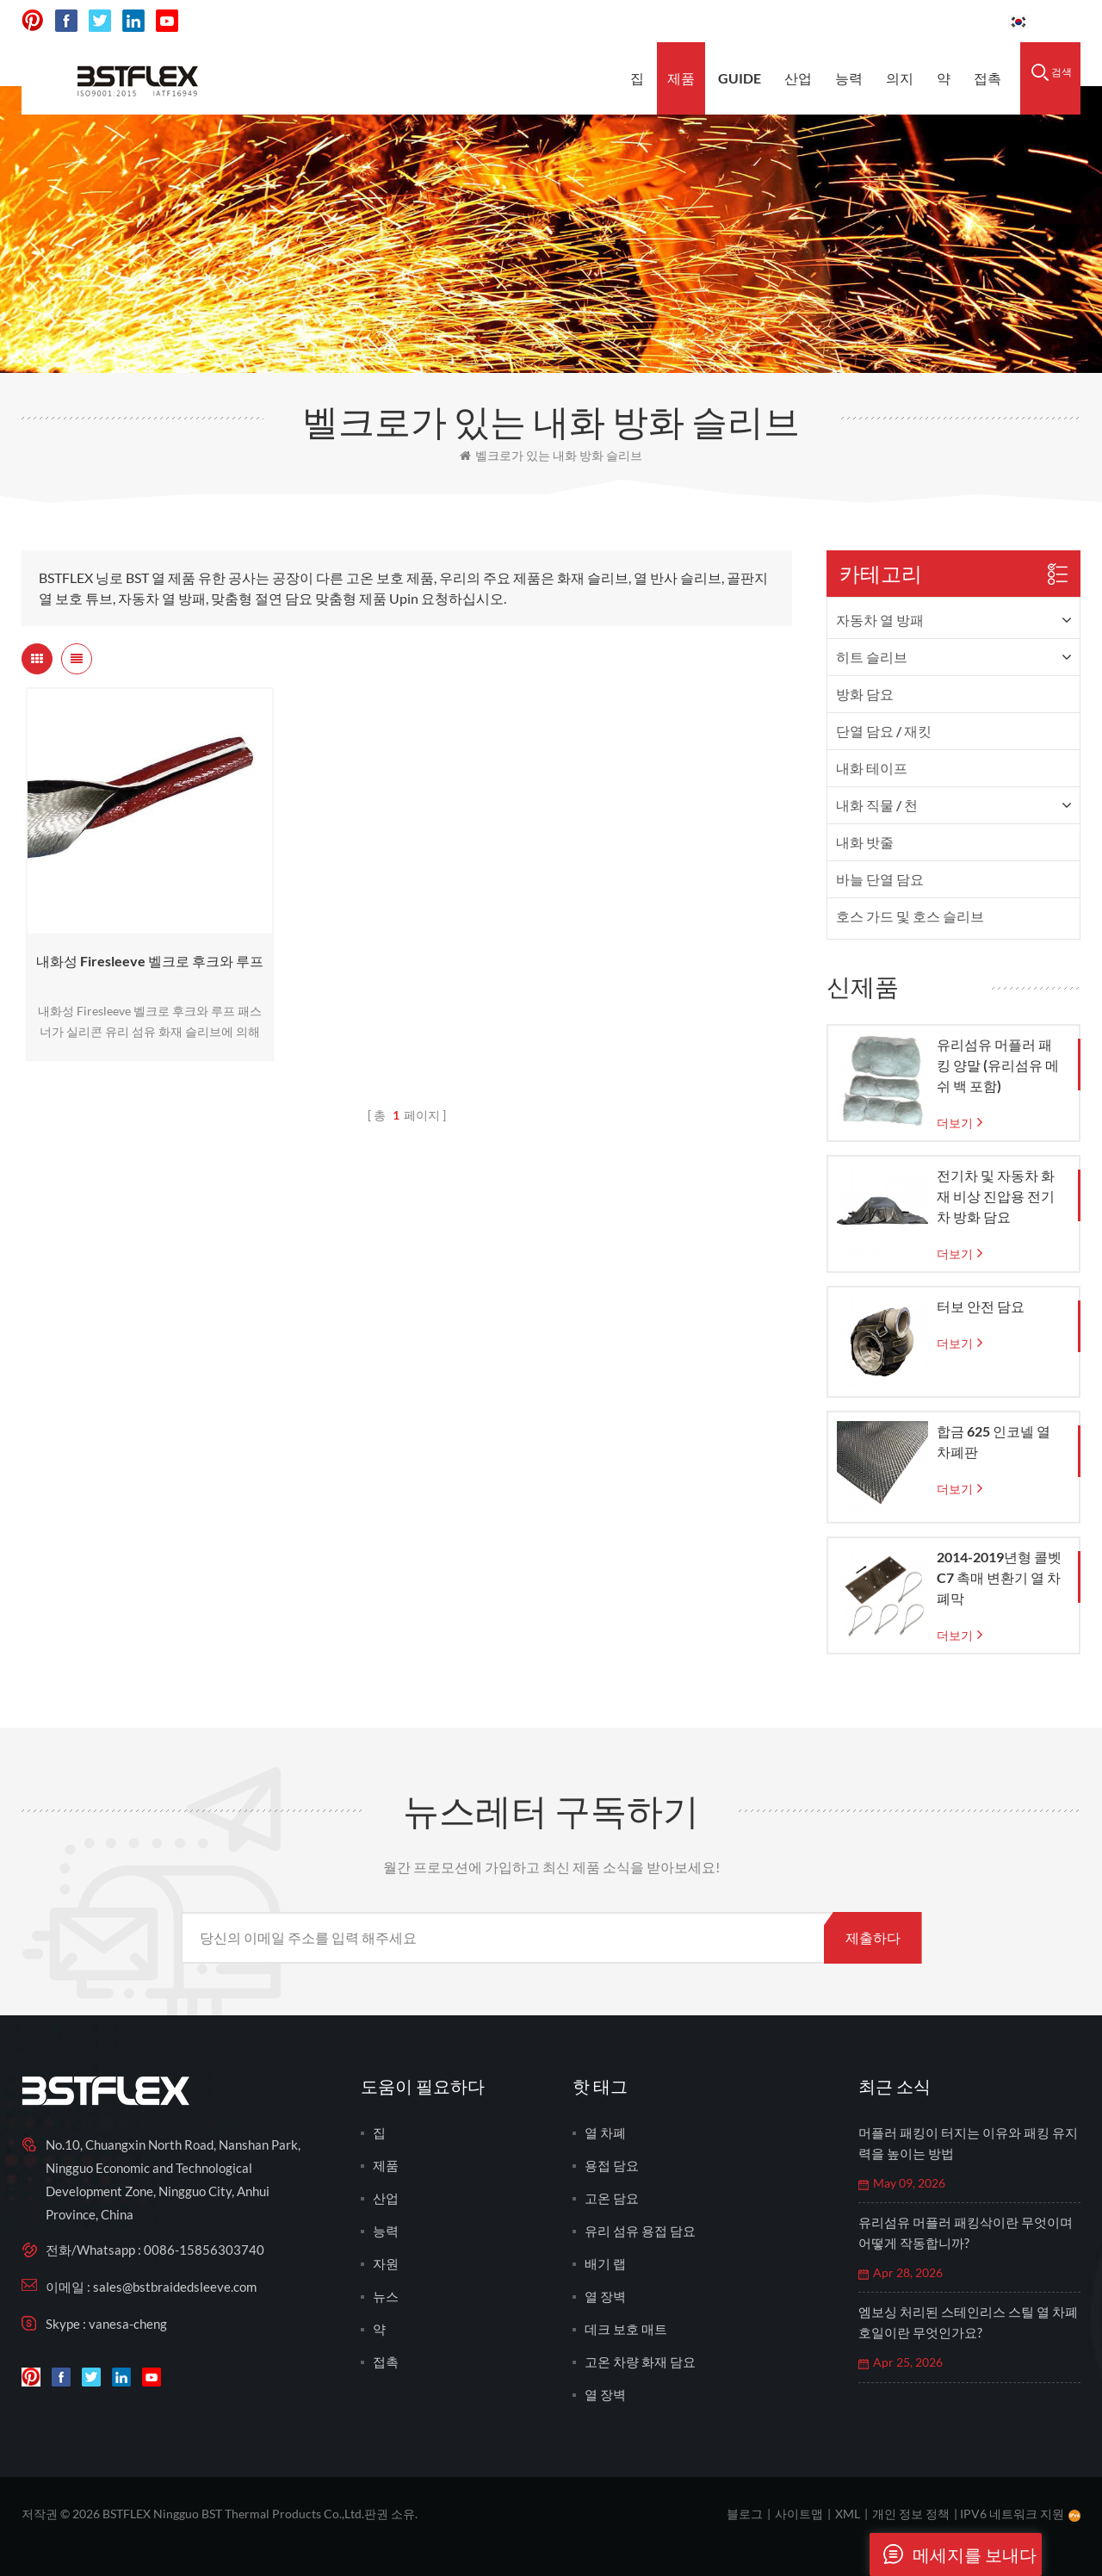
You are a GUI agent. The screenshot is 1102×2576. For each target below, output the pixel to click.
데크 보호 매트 (626, 2329)
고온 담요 (612, 2198)
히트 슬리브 (871, 657)
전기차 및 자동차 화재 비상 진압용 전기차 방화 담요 (996, 1196)
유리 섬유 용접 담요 (640, 2230)
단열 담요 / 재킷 (884, 731)
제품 (681, 78)
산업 (798, 78)
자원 (386, 2263)
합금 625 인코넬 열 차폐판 (993, 1441)
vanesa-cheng (128, 2323)
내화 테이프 (871, 768)
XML (847, 2513)
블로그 (745, 2513)
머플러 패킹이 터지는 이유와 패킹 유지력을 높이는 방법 (968, 2143)
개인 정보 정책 (911, 2513)
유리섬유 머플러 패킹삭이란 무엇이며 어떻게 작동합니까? (965, 2232)
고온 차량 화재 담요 (640, 2361)
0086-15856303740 (930, 21)
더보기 (955, 1122)
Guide (739, 78)
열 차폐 (605, 2132)
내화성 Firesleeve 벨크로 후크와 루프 (149, 961)
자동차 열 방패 (880, 619)
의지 (899, 78)
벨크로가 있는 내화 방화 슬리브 (551, 455)
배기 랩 (605, 2263)
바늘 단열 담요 (880, 879)
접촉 (987, 78)
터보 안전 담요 (981, 1306)
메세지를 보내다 (953, 2554)
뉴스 (386, 2296)
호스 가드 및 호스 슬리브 (910, 916)
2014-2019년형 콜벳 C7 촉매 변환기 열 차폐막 (999, 1577)
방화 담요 (865, 694)
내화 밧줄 (865, 842)
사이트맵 (799, 2513)
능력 (849, 78)
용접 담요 (612, 2165)
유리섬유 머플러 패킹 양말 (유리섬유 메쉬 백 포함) (998, 1065)
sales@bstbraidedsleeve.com (756, 21)
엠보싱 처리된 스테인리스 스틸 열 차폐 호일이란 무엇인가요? (968, 2322)
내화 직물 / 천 (877, 805)
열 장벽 (605, 2296)
